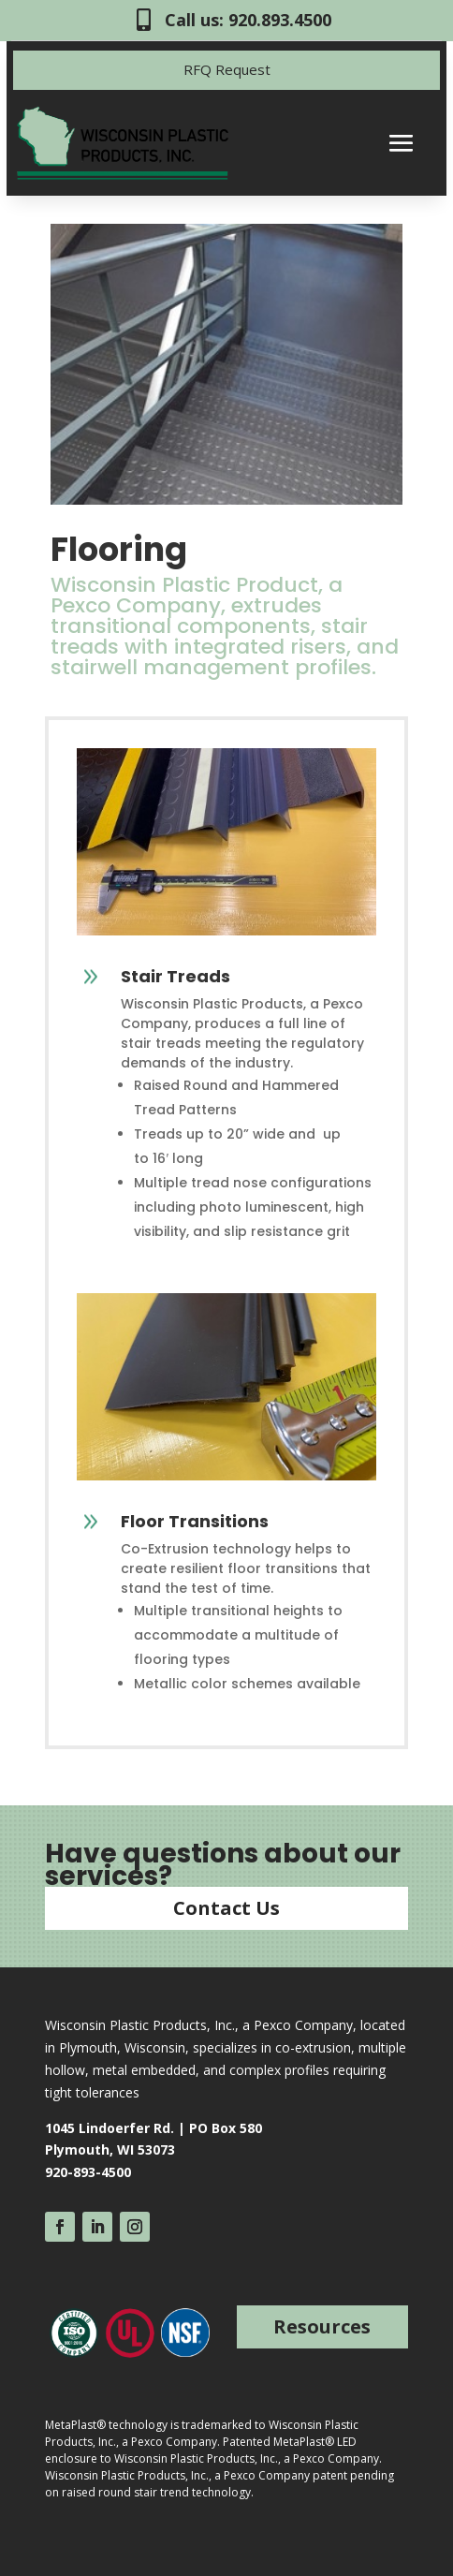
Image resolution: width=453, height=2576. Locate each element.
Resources (322, 2326)
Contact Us (226, 1908)
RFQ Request (226, 69)
